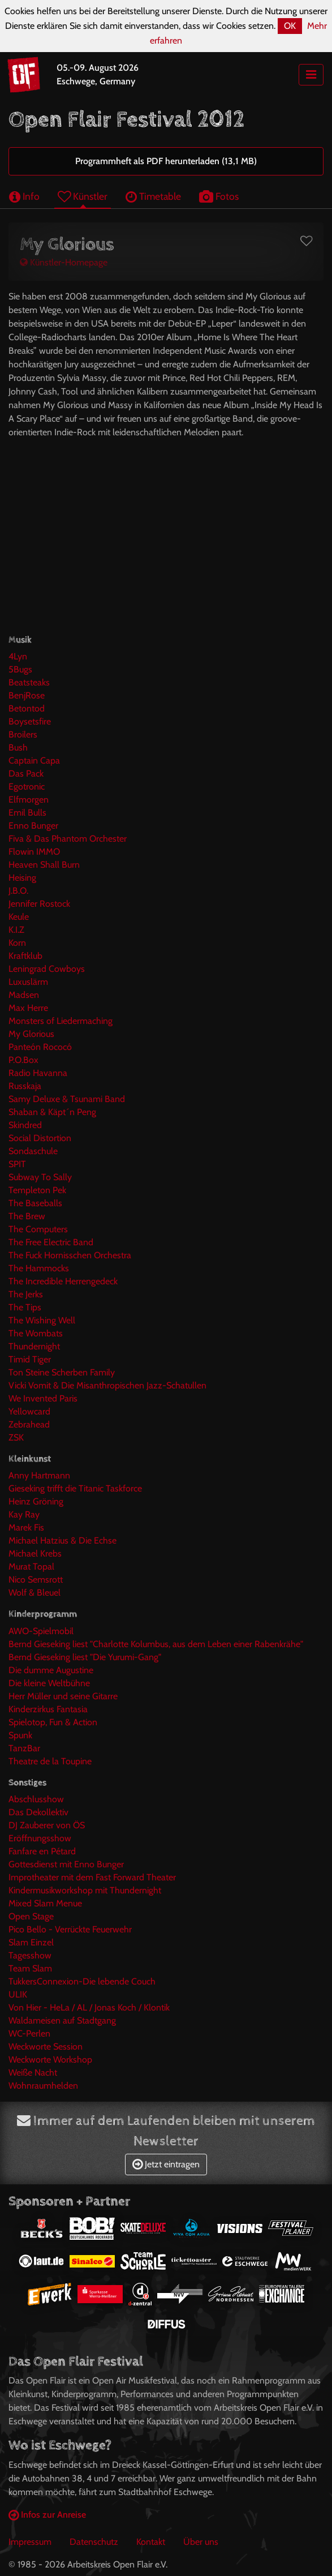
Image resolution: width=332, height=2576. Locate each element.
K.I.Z (16, 929)
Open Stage (31, 1916)
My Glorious (31, 1033)
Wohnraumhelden (43, 2085)
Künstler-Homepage (63, 262)
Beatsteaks (29, 682)
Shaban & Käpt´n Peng (52, 1112)
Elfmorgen (28, 799)
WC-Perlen (29, 2033)
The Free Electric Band (50, 1242)
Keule (18, 916)
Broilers (22, 734)
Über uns (200, 2541)
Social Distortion (39, 1138)
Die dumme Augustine (50, 1670)
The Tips (24, 1307)
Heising (22, 877)
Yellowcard (29, 1411)
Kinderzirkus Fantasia (48, 1709)
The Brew (26, 1216)
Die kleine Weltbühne (49, 1683)
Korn (17, 942)
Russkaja (24, 1086)
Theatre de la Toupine (50, 1761)
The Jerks (25, 1294)
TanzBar (24, 1748)
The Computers (38, 1229)
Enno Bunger (33, 825)
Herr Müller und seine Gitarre (63, 1696)
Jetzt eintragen (166, 2164)
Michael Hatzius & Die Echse (62, 1540)
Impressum (29, 2541)
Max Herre (28, 1007)
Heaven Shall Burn (44, 864)
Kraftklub (25, 955)
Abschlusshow (36, 1799)
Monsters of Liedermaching (60, 1020)
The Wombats (35, 1333)
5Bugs (20, 669)
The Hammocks (38, 1268)
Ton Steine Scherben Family (61, 1372)
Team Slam (30, 1968)
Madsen (23, 994)
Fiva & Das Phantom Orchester (67, 838)
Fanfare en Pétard (42, 1851)
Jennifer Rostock (39, 903)
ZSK (16, 1437)
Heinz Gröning (35, 1501)
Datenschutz (94, 2541)
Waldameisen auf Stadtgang (62, 2020)
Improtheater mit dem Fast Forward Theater (92, 1877)
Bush (18, 747)
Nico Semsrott (35, 1579)
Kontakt (150, 2541)
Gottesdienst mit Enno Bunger (66, 1864)
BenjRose (26, 695)
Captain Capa (34, 760)
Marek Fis (26, 1527)
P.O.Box (23, 1060)
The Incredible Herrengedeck (63, 1281)
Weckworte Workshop (50, 2059)
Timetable (153, 196)
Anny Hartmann (39, 1475)
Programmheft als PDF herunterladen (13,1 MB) (166, 161)
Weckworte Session (45, 2046)
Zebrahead (29, 1424)
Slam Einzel (31, 1942)
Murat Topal (31, 1566)
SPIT (17, 1164)
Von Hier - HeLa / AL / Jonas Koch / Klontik (89, 2007)
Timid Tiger (29, 1359)
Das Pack (26, 773)
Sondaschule (33, 1151)
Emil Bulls (27, 812)
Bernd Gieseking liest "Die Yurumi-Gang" (84, 1657)
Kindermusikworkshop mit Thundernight (84, 1890)
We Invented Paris (42, 1398)
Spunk (20, 1735)
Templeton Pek (37, 1190)
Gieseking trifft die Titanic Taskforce (75, 1488)
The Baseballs (35, 1203)
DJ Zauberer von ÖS (46, 1825)
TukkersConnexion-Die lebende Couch (82, 1981)
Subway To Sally (40, 1177)
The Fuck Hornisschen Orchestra (69, 1255)
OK (290, 25)
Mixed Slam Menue (45, 1903)
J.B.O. (18, 890)
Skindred (25, 1125)
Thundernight (34, 1346)
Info (24, 196)
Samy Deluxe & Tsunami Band (66, 1099)
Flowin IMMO (34, 851)
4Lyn (17, 656)
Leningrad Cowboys (46, 968)
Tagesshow (29, 1955)
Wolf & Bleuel (34, 1592)
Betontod (26, 708)
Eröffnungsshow (39, 1838)
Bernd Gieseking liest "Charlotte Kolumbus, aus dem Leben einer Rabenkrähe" (155, 1644)
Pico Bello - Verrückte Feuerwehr (70, 1929)
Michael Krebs (35, 1553)
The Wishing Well (41, 1320)
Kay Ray (24, 1514)
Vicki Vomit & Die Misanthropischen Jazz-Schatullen (107, 1385)
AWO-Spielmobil (41, 1631)
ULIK (17, 1994)
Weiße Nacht (32, 2072)
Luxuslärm (28, 981)
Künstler (82, 196)
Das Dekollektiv (38, 1812)
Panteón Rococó (40, 1046)
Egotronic (26, 786)
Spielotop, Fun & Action (52, 1722)
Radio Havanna (37, 1073)
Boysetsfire (29, 721)
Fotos (219, 196)
